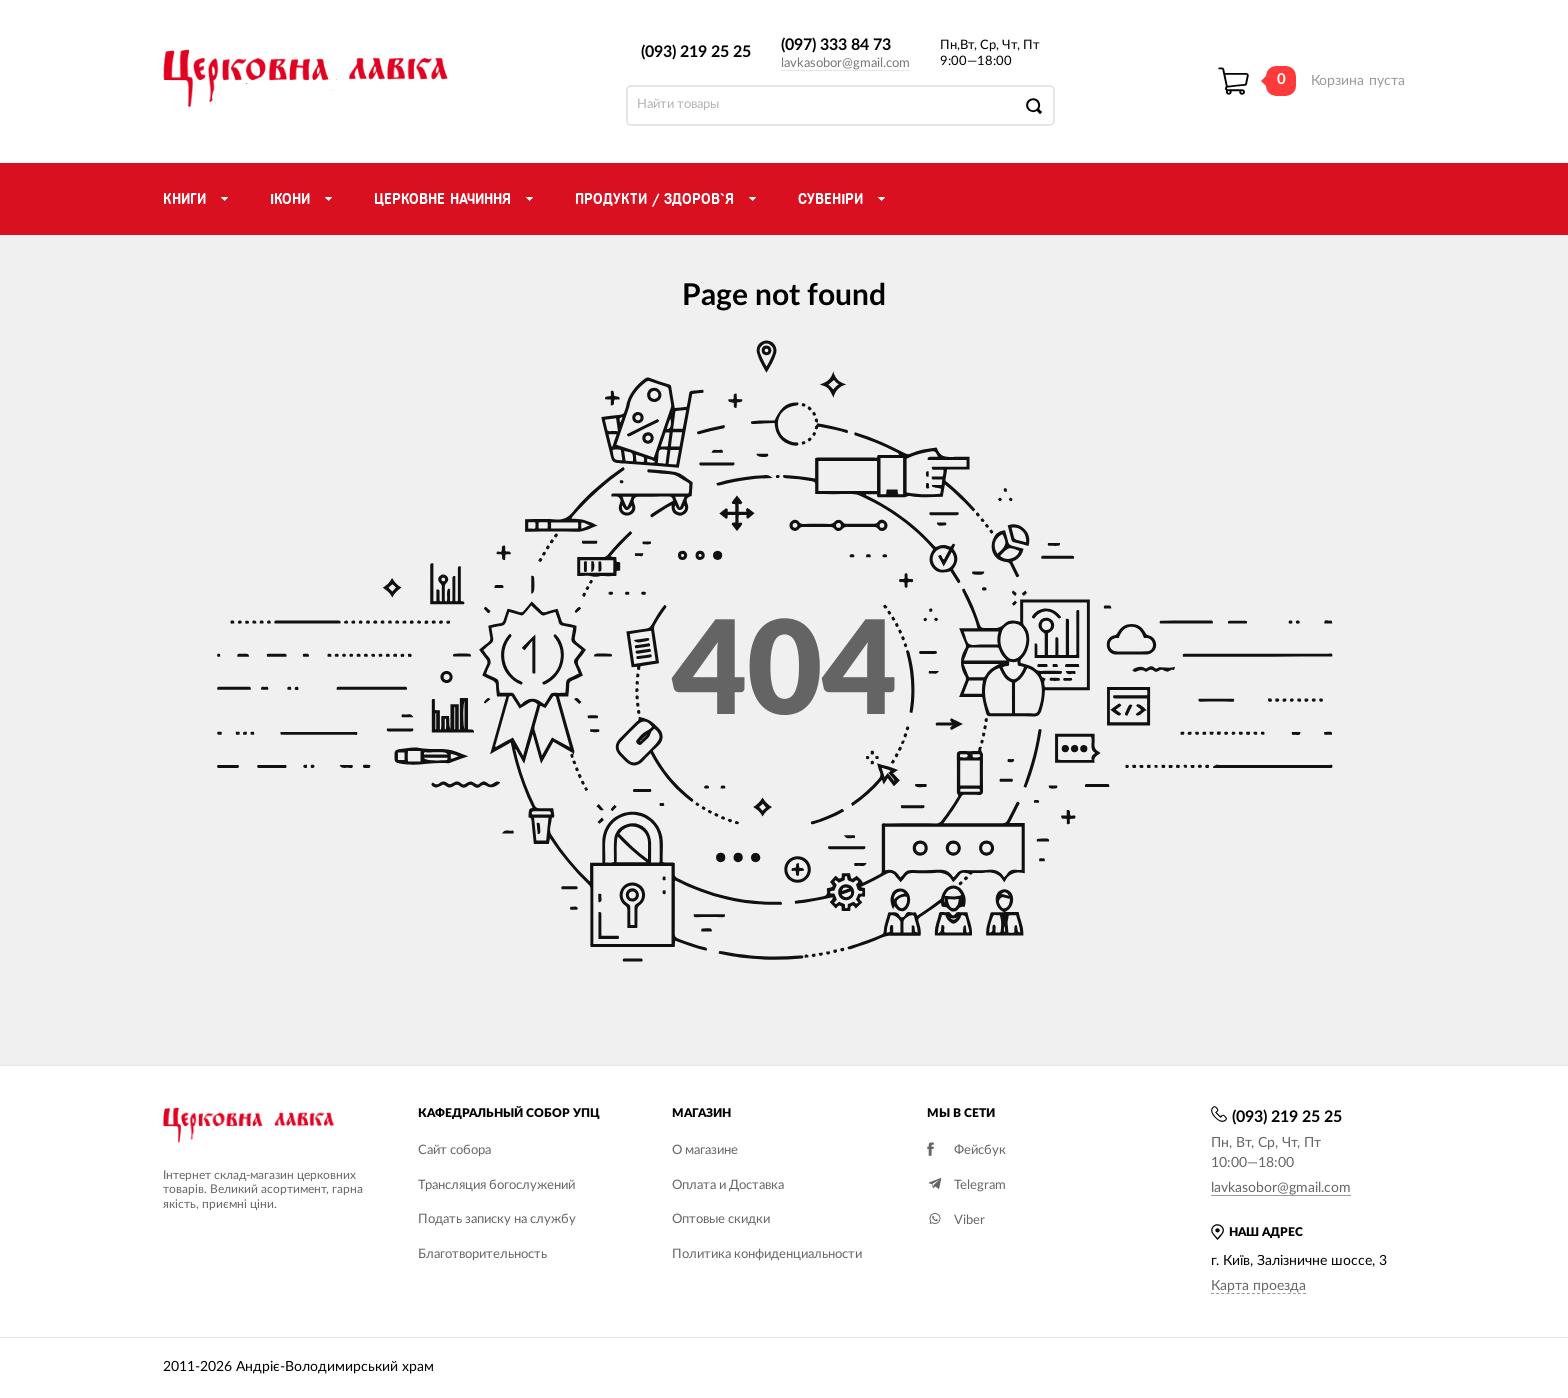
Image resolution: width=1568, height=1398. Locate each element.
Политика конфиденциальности (767, 1254)
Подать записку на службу (497, 1219)
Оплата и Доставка (728, 1185)
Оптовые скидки (721, 1219)
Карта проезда (1258, 1286)
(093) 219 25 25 (696, 52)
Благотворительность (482, 1254)
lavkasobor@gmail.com (845, 63)
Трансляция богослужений (496, 1185)
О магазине (705, 1150)
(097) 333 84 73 (836, 45)
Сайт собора (454, 1150)
